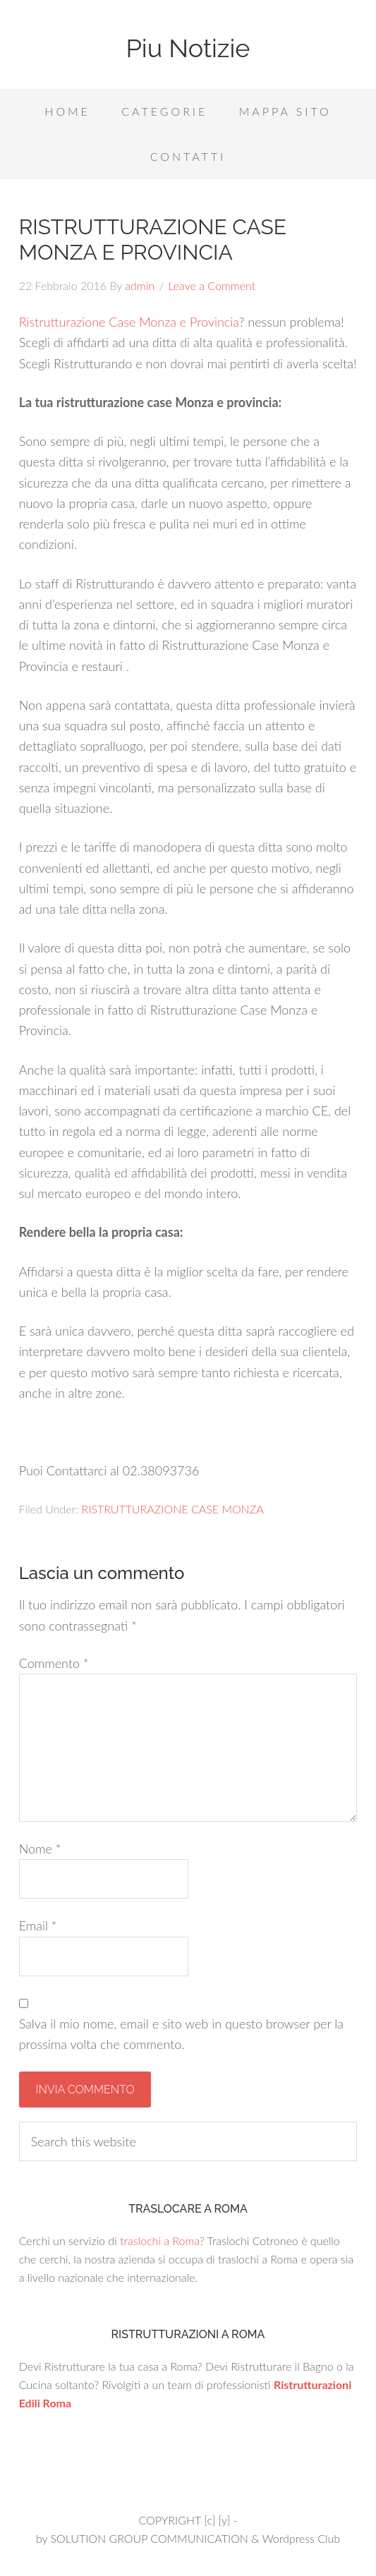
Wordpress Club (301, 2538)
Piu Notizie (188, 48)
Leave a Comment (211, 285)
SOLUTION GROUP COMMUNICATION (149, 2538)
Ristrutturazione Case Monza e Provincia (129, 321)
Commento (54, 1663)
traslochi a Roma (160, 2240)
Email (38, 1925)
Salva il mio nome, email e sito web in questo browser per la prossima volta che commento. (181, 2034)
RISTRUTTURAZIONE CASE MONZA (172, 1509)
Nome (40, 1848)
